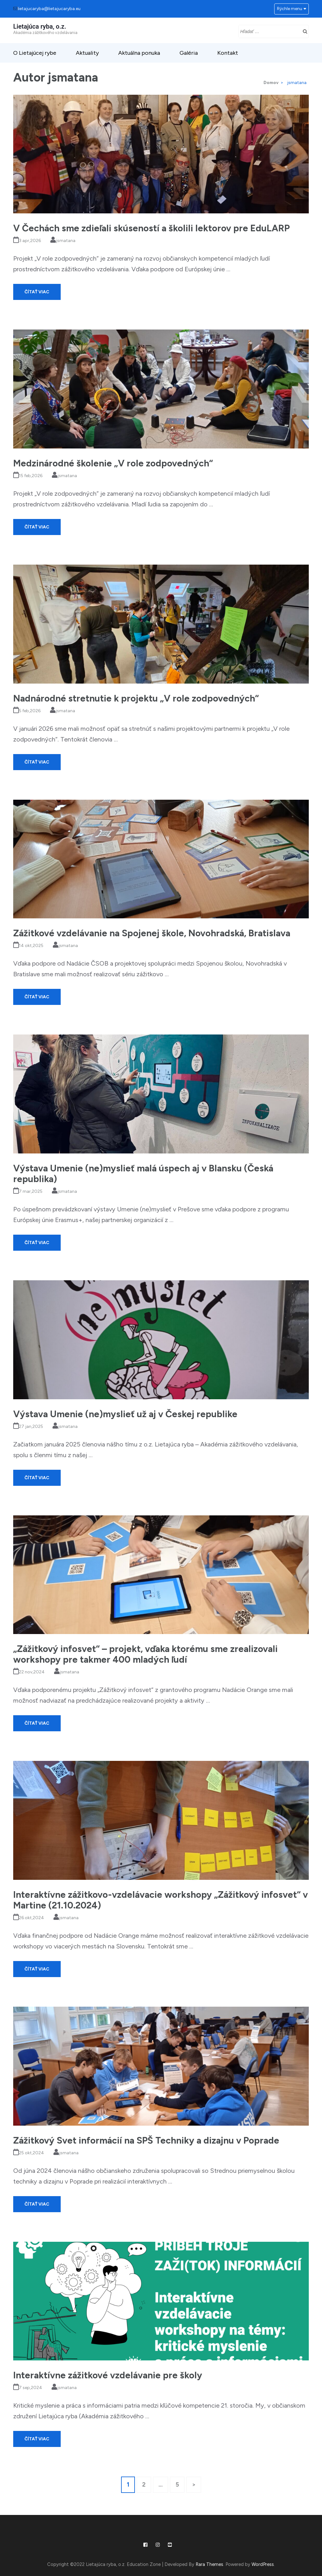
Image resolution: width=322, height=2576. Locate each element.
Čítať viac (37, 292)
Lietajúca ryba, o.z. (39, 26)
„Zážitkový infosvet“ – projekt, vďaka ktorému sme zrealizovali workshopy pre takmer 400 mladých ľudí (145, 1654)
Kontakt (227, 52)
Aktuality (87, 52)
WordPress (263, 2564)
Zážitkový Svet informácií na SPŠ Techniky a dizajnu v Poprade (146, 2140)
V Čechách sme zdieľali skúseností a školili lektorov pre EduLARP (151, 228)
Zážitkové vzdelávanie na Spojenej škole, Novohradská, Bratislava (151, 933)
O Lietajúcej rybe (34, 52)
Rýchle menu (289, 8)
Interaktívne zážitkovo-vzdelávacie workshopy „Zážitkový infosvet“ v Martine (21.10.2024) (160, 1900)
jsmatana (65, 240)
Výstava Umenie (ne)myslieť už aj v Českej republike (125, 1413)
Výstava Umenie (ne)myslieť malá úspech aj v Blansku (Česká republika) (143, 1173)
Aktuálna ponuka (139, 52)
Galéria (189, 52)
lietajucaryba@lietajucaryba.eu (49, 8)
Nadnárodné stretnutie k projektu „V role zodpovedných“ (136, 698)
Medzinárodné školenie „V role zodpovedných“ (113, 463)
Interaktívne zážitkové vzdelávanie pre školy (107, 2375)
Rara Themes (209, 2564)
